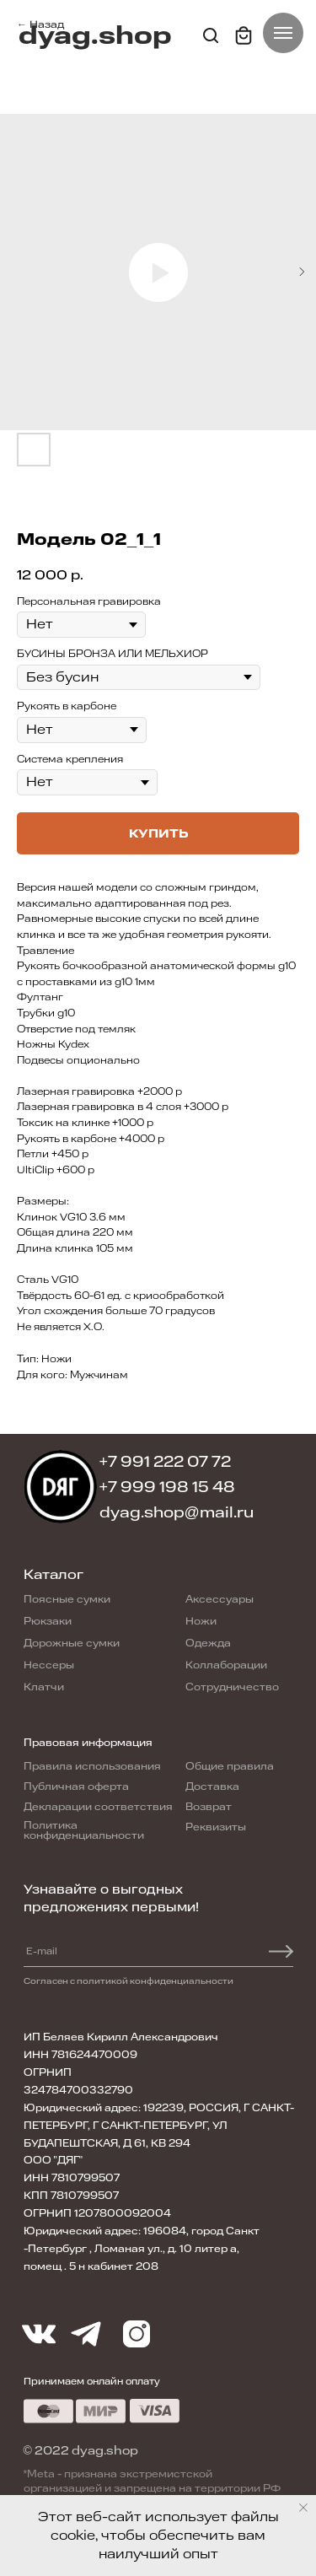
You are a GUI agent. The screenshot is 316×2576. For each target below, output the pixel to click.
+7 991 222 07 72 (165, 1462)
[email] (81, 1952)
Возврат (208, 1806)
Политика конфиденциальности (84, 1830)
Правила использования (92, 1766)
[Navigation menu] (283, 33)
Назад (46, 24)
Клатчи (44, 1687)
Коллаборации (226, 1665)
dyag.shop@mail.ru (176, 1512)
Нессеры (49, 1665)
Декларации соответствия (98, 1806)
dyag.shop (95, 36)
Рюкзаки (48, 1621)
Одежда (208, 1643)
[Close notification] (303, 2507)
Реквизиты (215, 1827)
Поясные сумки (67, 1599)
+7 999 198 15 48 (167, 1487)
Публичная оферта (76, 1786)
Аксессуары (219, 1599)
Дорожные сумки (72, 1643)
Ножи (201, 1621)
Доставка (212, 1786)
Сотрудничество (232, 1687)
